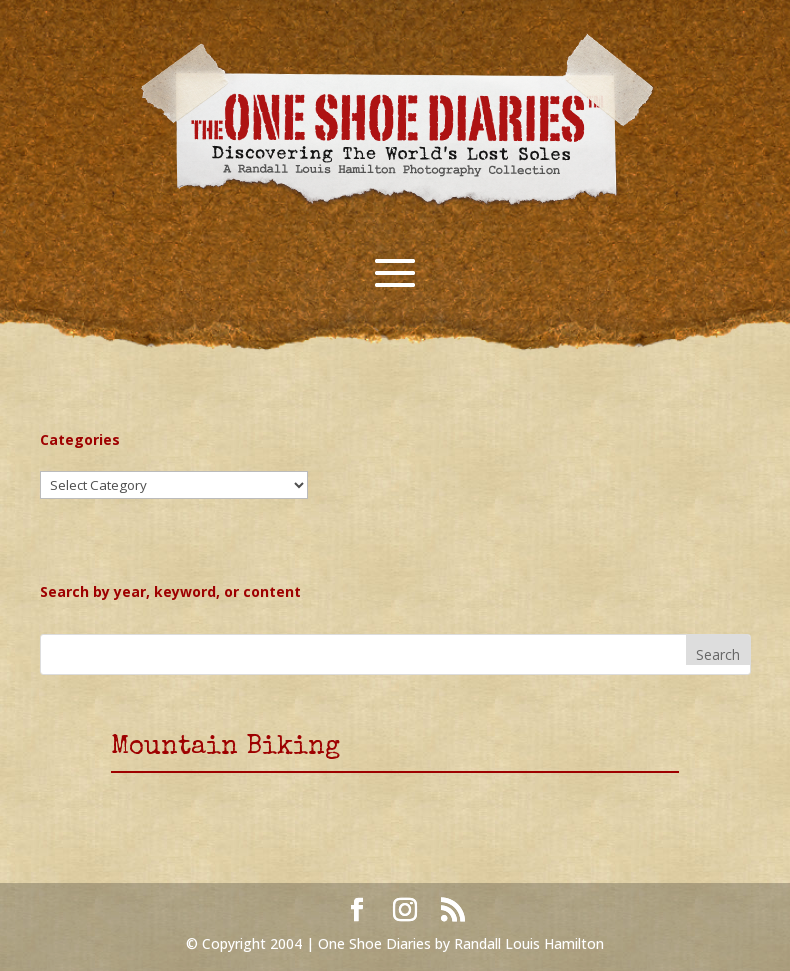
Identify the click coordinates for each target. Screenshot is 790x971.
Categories (80, 439)
